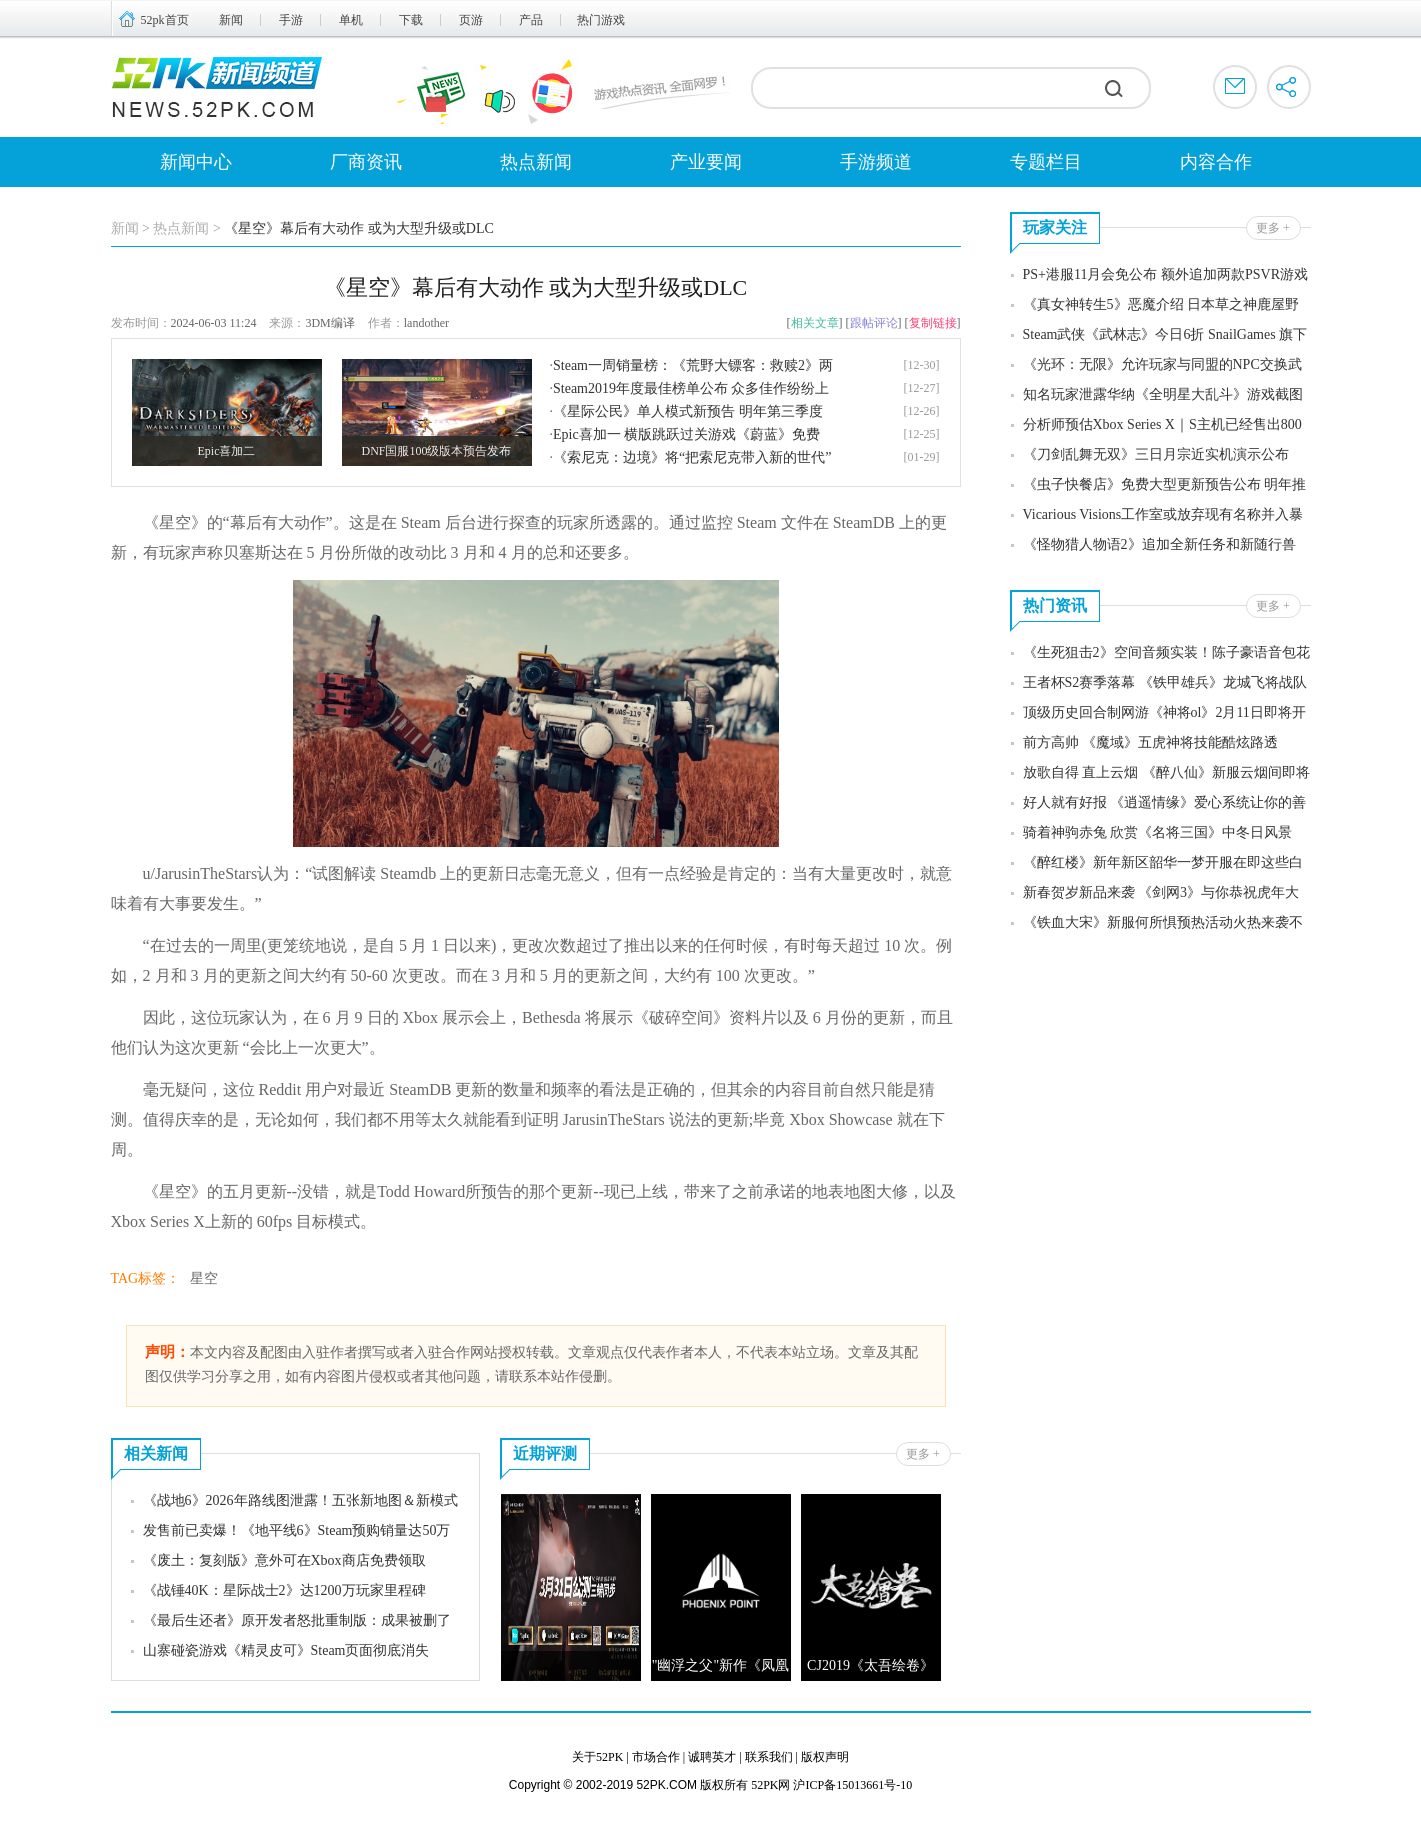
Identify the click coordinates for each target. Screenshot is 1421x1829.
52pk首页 (165, 20)
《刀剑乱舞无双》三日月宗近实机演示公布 (1156, 454)
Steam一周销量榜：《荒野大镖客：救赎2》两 (693, 365)
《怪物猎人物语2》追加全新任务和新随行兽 (1159, 544)
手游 (291, 20)
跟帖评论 (874, 323)
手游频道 (876, 162)
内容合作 (1216, 162)
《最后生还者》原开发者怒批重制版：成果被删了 (297, 1620)
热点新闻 (536, 162)
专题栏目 (1046, 162)
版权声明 (825, 1757)
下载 (411, 20)
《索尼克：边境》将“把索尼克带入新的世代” (692, 457)
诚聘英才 (712, 1757)
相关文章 (815, 323)
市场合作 (656, 1757)
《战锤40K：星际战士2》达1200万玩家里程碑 (284, 1590)
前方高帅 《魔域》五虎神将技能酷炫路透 (1151, 742)
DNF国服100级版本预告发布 (436, 451)
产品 (531, 20)
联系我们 (769, 1757)
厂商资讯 (366, 162)
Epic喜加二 (227, 451)
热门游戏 (601, 20)
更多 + (923, 1454)
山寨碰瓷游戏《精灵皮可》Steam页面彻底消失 (286, 1650)
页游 (471, 20)
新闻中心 (196, 162)
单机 (351, 20)
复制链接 (933, 323)
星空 (204, 1278)
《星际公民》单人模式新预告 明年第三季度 (688, 411)
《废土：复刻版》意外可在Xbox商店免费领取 (284, 1560)
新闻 (231, 20)
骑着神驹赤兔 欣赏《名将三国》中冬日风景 (1158, 832)
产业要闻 (706, 162)
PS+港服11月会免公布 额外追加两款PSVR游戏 (1165, 274)
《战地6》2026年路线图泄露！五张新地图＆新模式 (300, 1500)
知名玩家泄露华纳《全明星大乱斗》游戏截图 (1163, 394)
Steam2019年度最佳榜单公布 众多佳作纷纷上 (691, 388)
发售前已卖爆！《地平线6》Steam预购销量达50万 (297, 1530)
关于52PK (597, 1757)
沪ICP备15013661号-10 (852, 1785)
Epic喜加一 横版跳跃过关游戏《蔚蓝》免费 (686, 434)
